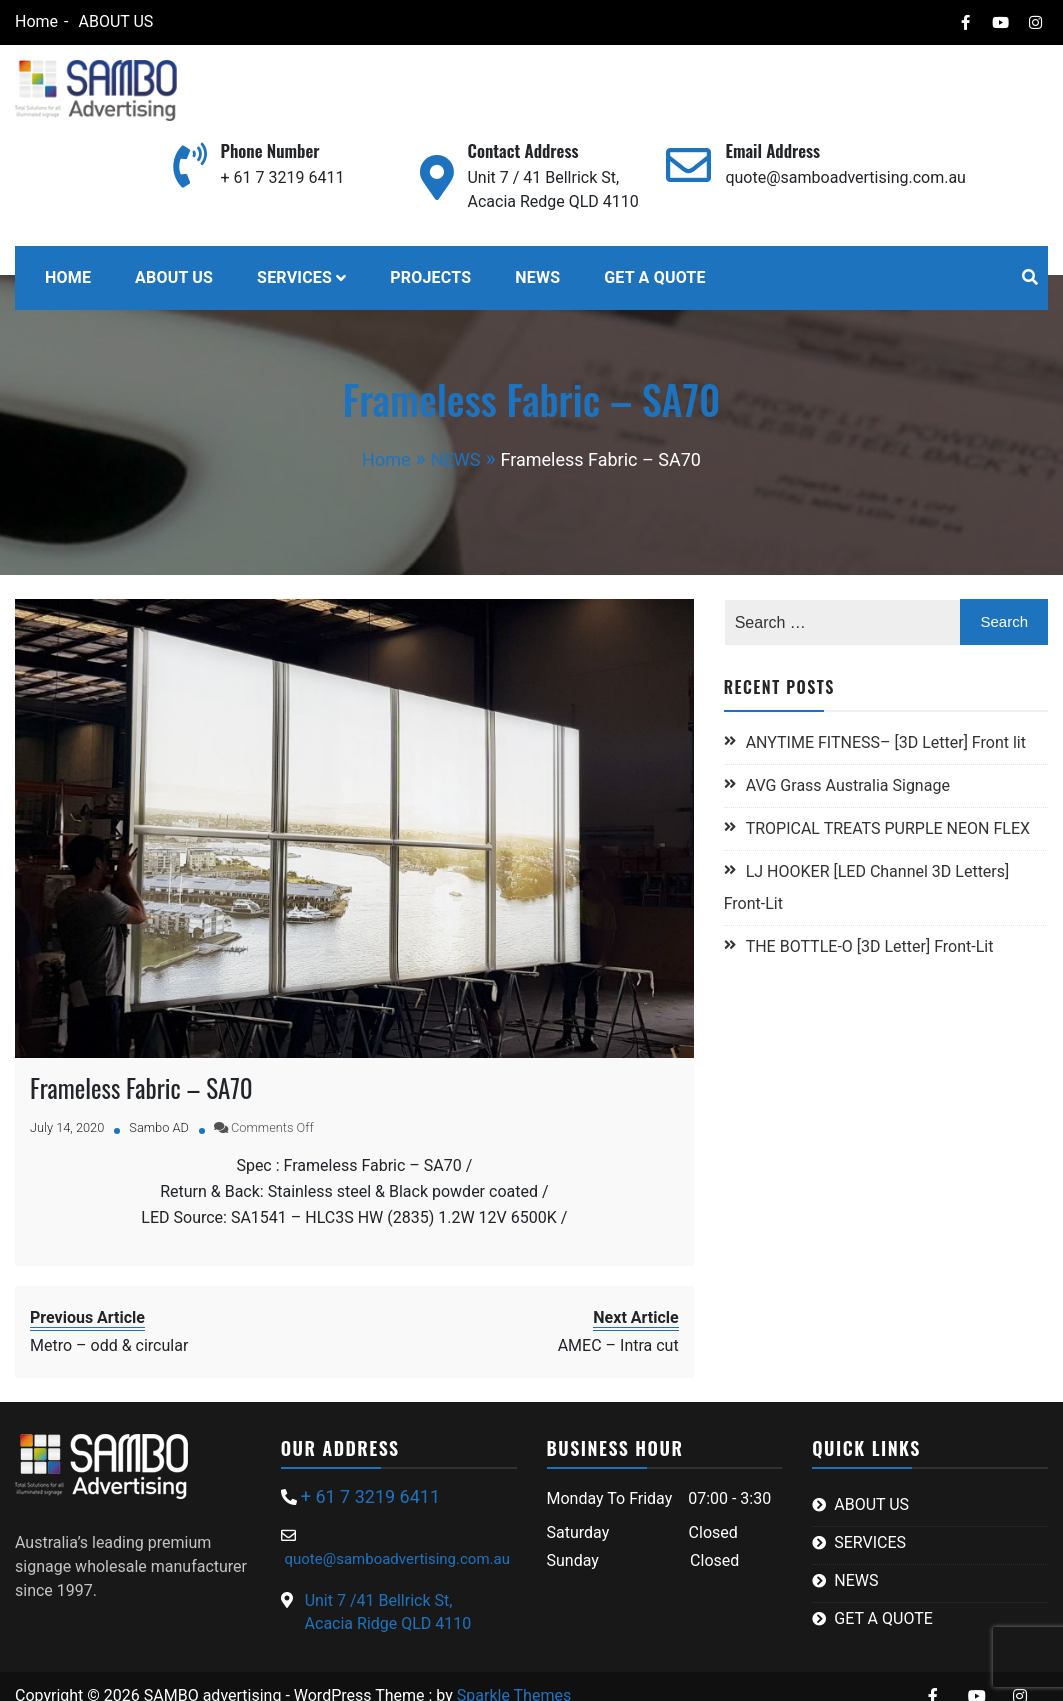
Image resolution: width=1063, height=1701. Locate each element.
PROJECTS (430, 277)
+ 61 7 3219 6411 (283, 177)
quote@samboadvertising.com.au (845, 177)
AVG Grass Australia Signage (848, 785)
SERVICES (294, 277)
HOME (68, 277)
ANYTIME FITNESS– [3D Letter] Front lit (886, 742)
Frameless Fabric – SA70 (141, 1087)
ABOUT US (115, 21)
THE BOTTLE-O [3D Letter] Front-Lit (870, 946)
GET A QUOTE (654, 277)
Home (36, 21)
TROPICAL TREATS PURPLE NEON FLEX (890, 828)
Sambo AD (159, 1127)
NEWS (537, 277)
